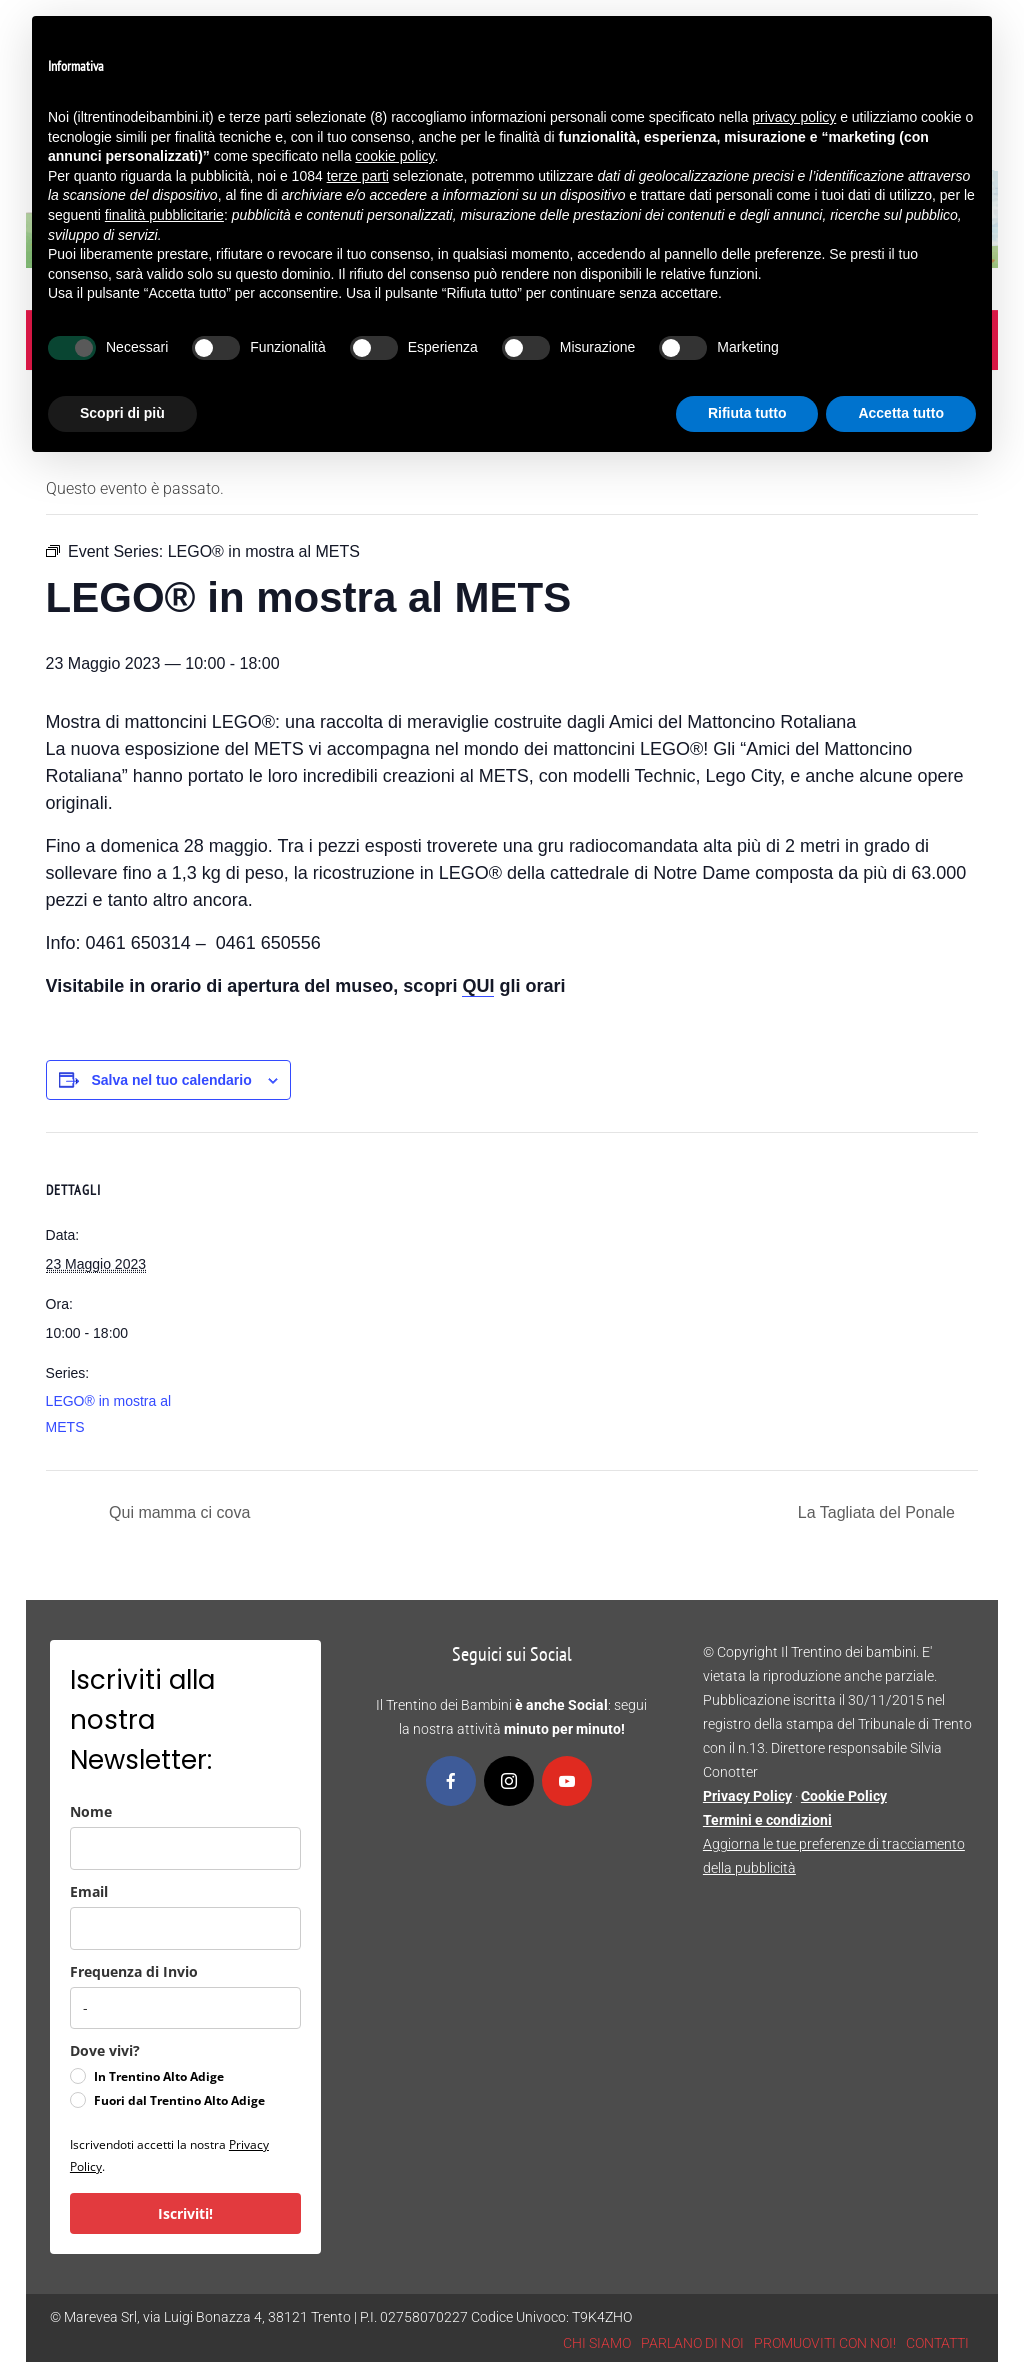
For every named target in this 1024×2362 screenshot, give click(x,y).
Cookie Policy (844, 1796)
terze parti (358, 176)
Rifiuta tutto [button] (747, 413)
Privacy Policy (747, 1796)
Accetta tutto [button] (901, 413)
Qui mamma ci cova (178, 1512)
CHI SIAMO (597, 2343)
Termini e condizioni (767, 1820)
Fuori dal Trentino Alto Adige (179, 2100)
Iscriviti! (185, 2213)
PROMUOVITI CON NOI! (825, 2343)
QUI (478, 986)
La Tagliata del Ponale (879, 1512)
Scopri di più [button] (122, 413)
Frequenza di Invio (134, 1971)
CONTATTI (937, 2343)
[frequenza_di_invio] (185, 2008)
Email (89, 1891)
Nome (91, 1811)
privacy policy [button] (794, 117)
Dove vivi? (105, 2050)
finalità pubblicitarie (164, 215)
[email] (185, 1928)
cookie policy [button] (394, 156)
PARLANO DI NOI (692, 2343)
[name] (185, 1848)
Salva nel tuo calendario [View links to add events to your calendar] (171, 1080)
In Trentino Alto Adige (159, 2076)
